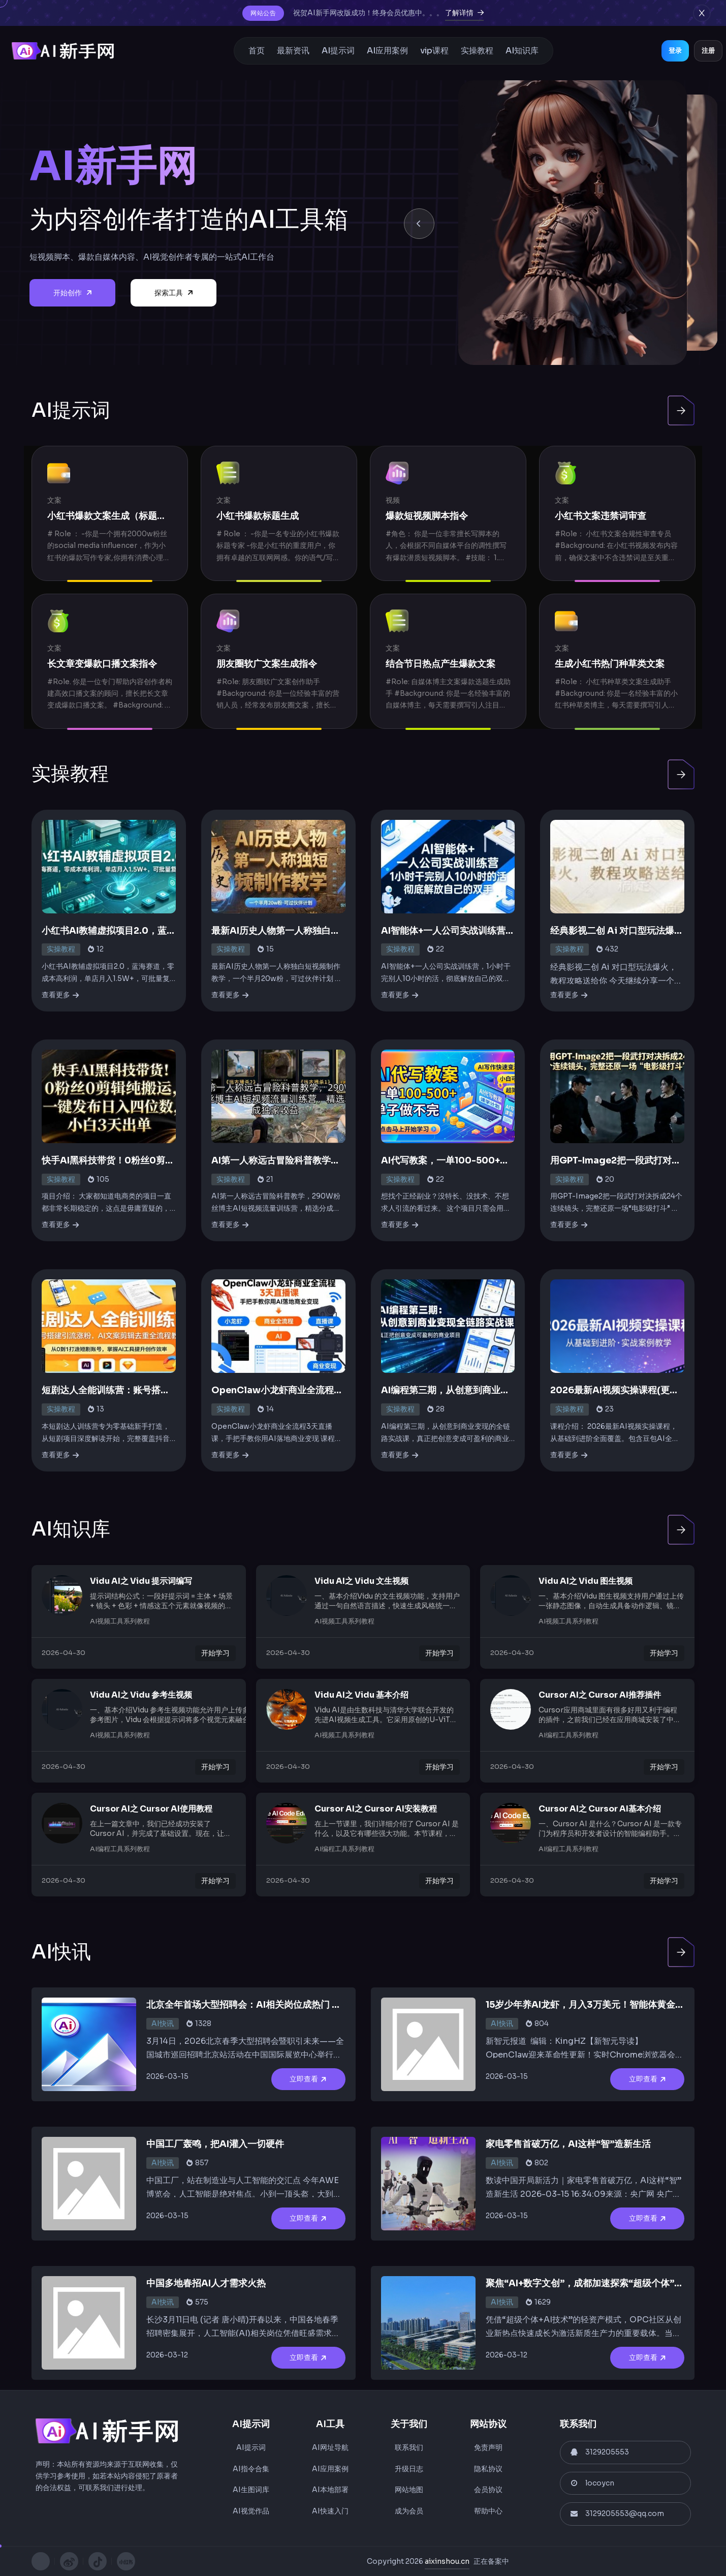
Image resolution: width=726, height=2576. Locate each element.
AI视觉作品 (251, 2511)
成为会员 (409, 2511)
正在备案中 (491, 2561)
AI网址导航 (330, 2447)
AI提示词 (338, 50)
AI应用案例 (387, 50)
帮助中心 (488, 2511)
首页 (256, 50)
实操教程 (477, 50)
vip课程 (434, 50)
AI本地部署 (330, 2489)
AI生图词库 (251, 2489)
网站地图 (409, 2489)
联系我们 (409, 2447)
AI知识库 (522, 50)
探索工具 (173, 292)
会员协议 (488, 2489)
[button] (419, 223)
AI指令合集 (251, 2468)
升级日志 (409, 2468)
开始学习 (215, 1653)
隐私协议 (488, 2468)
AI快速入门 (330, 2511)
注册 (708, 50)
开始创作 (72, 292)
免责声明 (488, 2447)
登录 (675, 50)
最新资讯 (293, 50)
